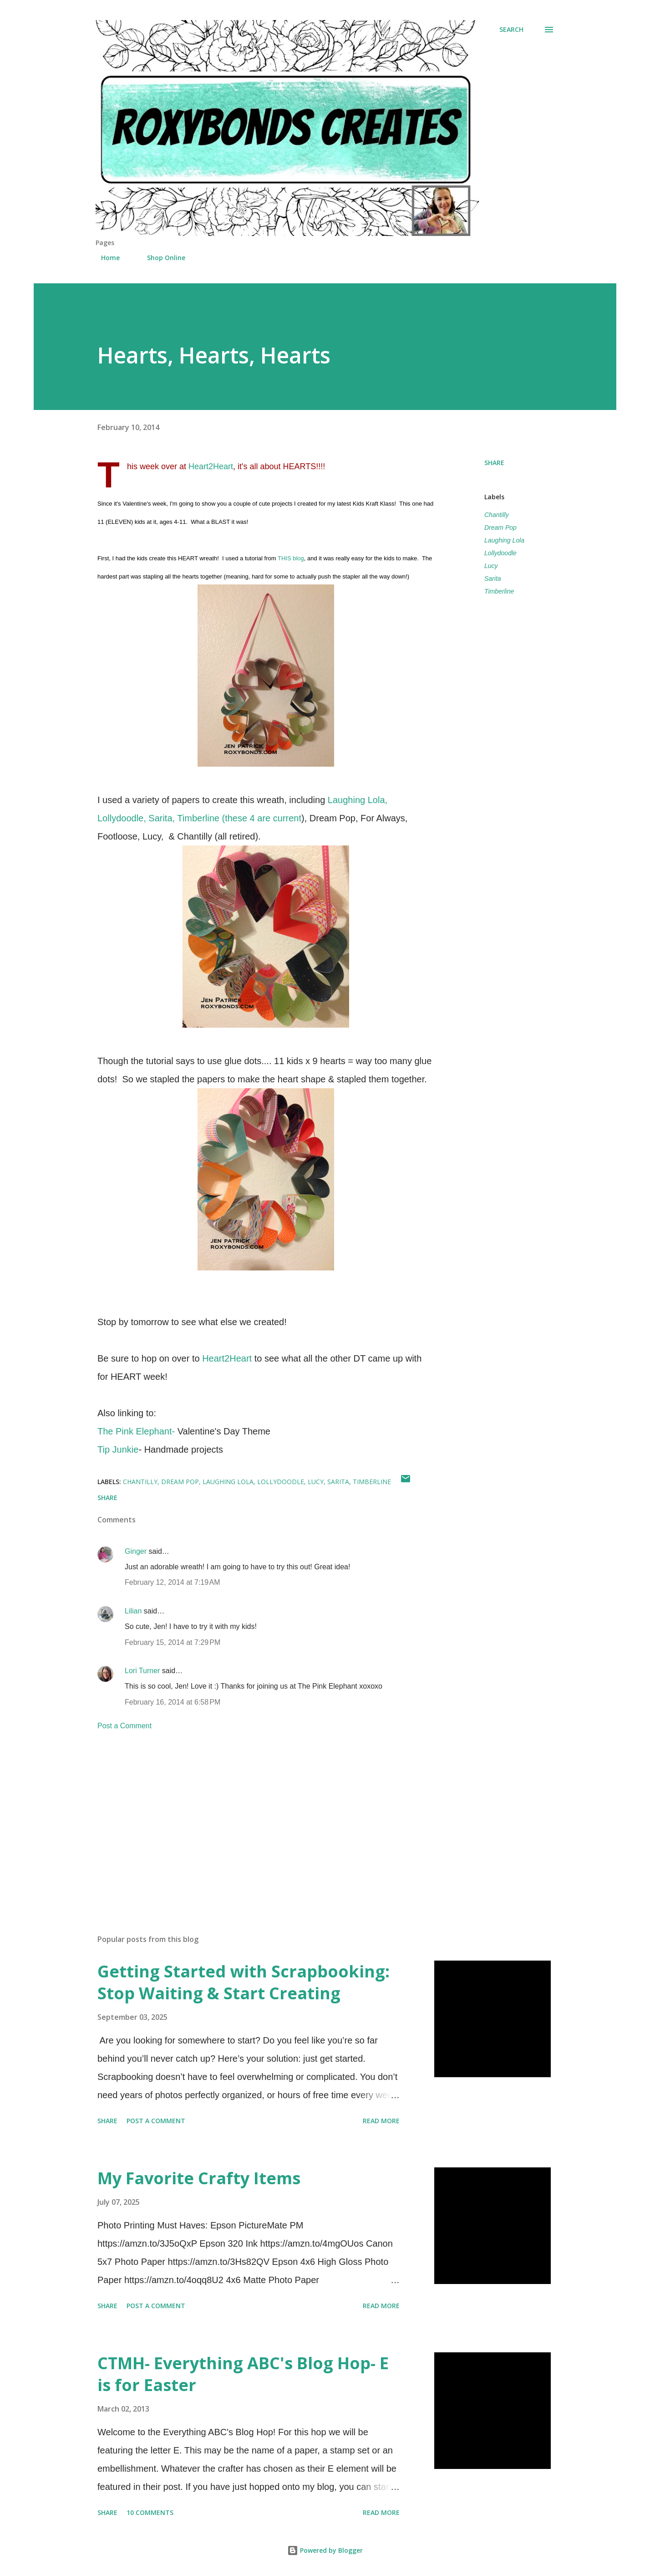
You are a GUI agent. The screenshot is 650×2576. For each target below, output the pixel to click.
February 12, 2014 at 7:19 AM (172, 1582)
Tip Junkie (117, 1449)
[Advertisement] (251, 1821)
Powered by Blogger (325, 2550)
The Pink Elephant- (136, 1431)
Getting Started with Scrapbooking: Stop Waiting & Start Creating (243, 1982)
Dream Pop (500, 527)
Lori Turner (142, 1671)
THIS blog (291, 558)
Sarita (492, 578)
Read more (381, 2120)
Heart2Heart (209, 466)
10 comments (150, 2512)
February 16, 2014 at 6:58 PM (172, 1702)
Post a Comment (124, 1726)
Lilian (133, 1611)
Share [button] (494, 462)
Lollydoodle (500, 553)
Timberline (499, 591)
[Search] (511, 29)
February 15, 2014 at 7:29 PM (172, 1642)
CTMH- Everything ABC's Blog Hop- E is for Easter (243, 2374)
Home (105, 257)
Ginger (136, 1551)
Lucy (491, 565)
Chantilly (496, 514)
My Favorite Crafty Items (198, 2178)
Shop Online (161, 257)
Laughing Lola (504, 540)
